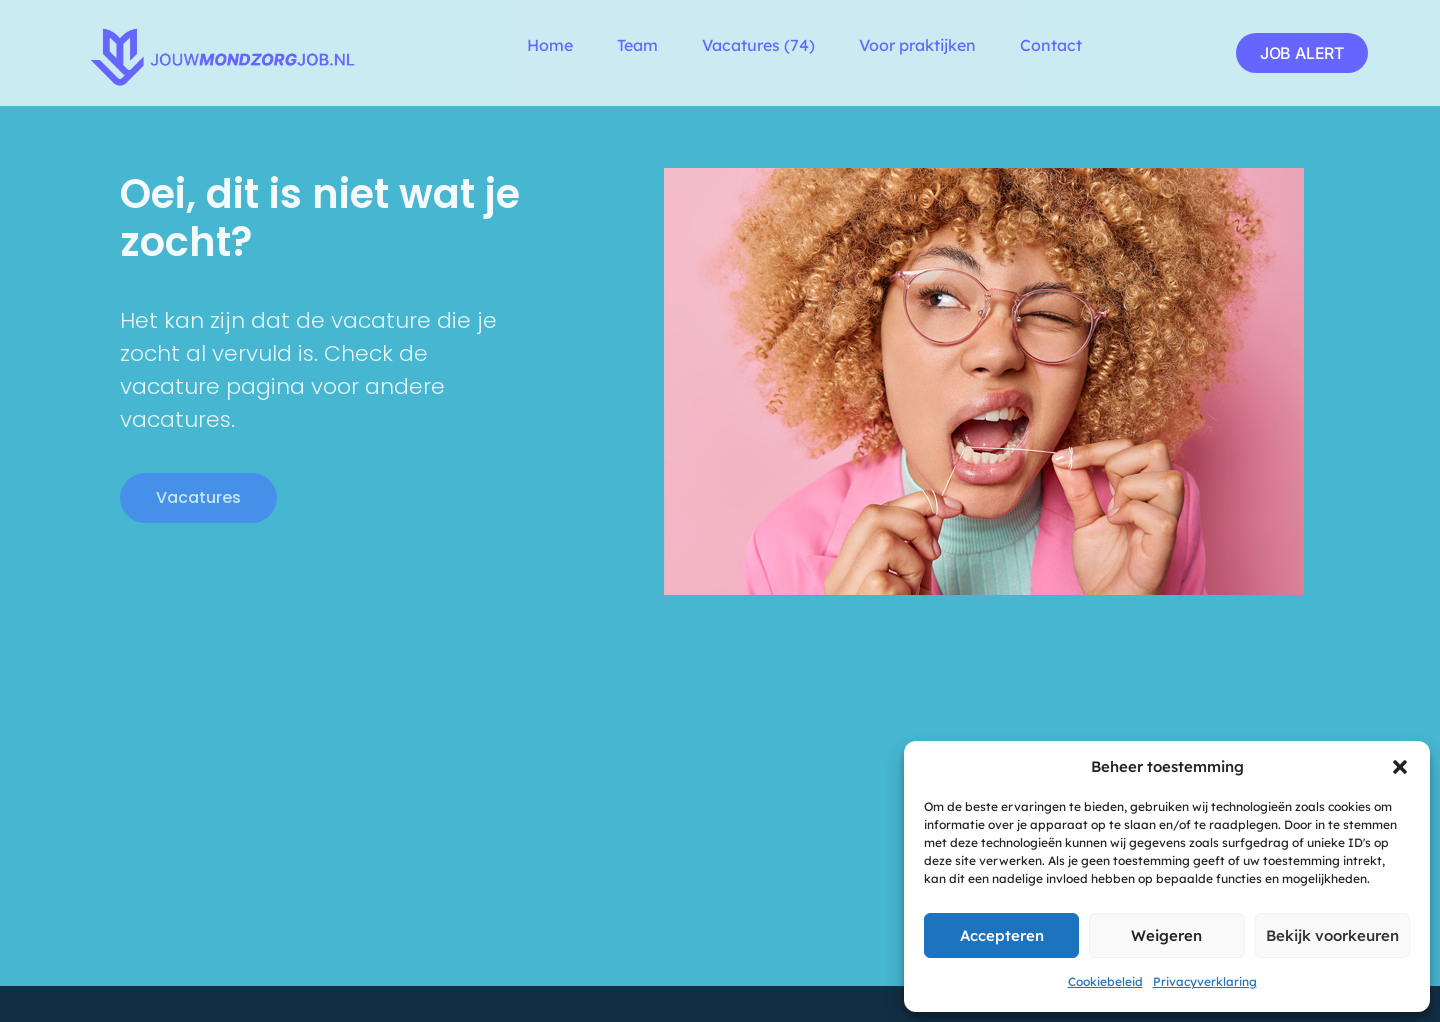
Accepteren (1002, 935)
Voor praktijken (917, 45)
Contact (1051, 45)
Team (637, 45)
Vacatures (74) (758, 45)
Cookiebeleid (1105, 981)
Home (550, 45)
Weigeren (1166, 935)
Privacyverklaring (1205, 981)
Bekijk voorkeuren (1332, 935)
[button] (1400, 767)
